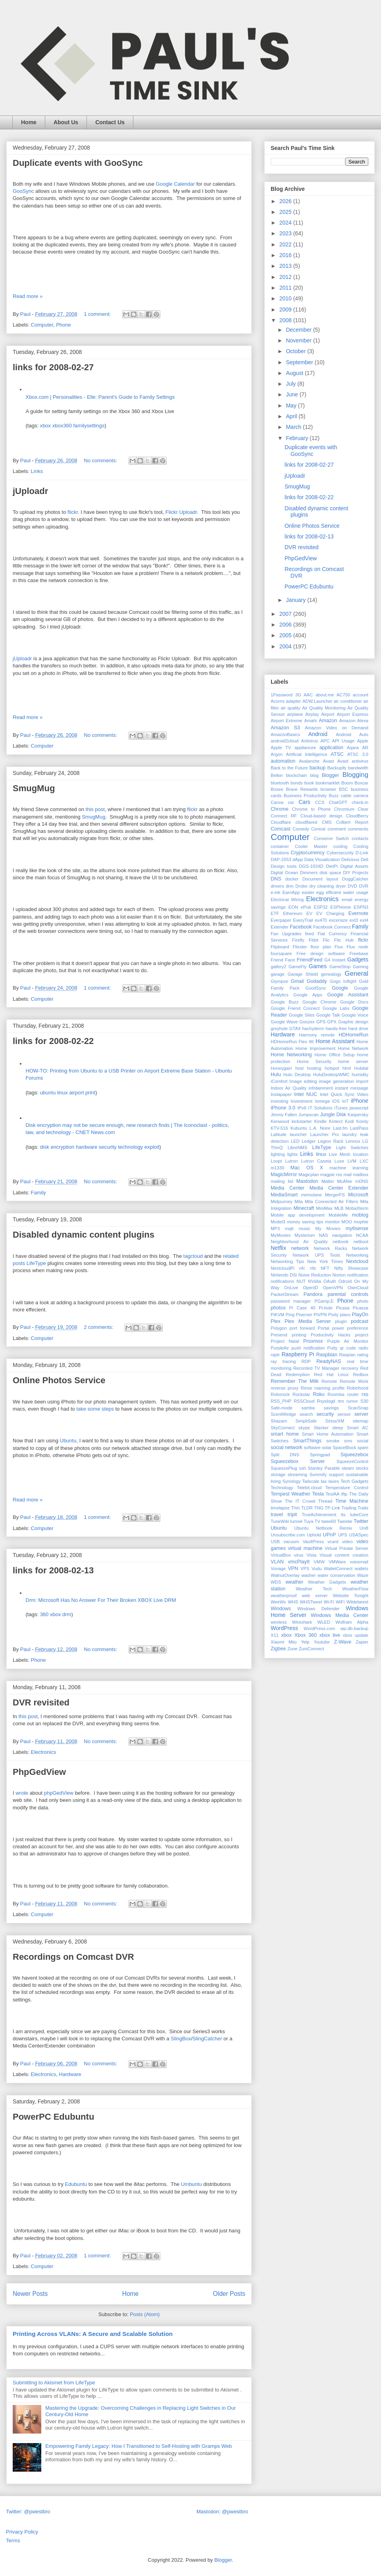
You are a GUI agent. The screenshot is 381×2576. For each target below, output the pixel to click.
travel (277, 1514)
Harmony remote (317, 1034)
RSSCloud (304, 1401)
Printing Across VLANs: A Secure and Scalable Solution (93, 2333)
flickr (72, 512)
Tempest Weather (290, 1494)
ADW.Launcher (317, 701)
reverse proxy (284, 1388)
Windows (281, 1608)
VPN (293, 1568)
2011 (286, 288)
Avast (328, 761)
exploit (152, 1147)
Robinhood (357, 1388)
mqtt (289, 1228)
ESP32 (321, 907)
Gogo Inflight (343, 981)
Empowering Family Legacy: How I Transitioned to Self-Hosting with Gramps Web (138, 2446)
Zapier (362, 1642)
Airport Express (352, 714)
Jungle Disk (333, 1114)
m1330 (277, 1167)
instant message (351, 1088)
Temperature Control (346, 1487)
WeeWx (278, 1601)
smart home (285, 1434)
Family (38, 1193)
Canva (277, 802)
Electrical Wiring (287, 899)
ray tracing (283, 1361)
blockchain (296, 775)
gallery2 (278, 966)
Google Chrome (319, 1002)
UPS (342, 1534)
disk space (330, 872)
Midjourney (281, 1201)
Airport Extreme (286, 720)
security (108, 1147)
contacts (360, 838)
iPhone (359, 1101)
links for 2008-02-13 (53, 1570)
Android (317, 734)
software (312, 1447)
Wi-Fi (329, 1601)
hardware (86, 1147)
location (360, 1154)
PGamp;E (324, 1301)
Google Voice (355, 1015)
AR (365, 747)
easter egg (313, 892)
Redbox (360, 1374)
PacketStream (284, 1294)
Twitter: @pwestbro (28, 2511)
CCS (320, 802)
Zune (292, 1648)
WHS (293, 1601)
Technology (282, 1487)
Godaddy (317, 981)
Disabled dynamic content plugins (83, 1235)
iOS (336, 1101)
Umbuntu (191, 2184)
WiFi (340, 1601)
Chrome (280, 809)
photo (362, 1301)
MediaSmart (284, 1195)
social (362, 1440)
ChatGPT (338, 802)
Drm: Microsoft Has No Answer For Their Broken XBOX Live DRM (101, 1600)
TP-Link (332, 1507)
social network (286, 1447)
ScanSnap (358, 1407)
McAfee (344, 1181)
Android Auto (352, 734)
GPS (321, 1021)
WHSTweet (311, 1601)
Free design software (320, 953)
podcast (359, 1321)
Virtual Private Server (346, 1548)
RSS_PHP (281, 1401)
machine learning (348, 1167)
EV (309, 913)
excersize (338, 920)
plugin (341, 1321)
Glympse (279, 981)
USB (275, 1541)
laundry (349, 1134)
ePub (306, 907)
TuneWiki (280, 1521)
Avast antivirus (352, 761)
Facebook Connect (331, 927)
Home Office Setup (334, 1054)
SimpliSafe (306, 1421)
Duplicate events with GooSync (78, 163)
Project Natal (285, 1341)
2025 (286, 212)
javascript (359, 1107)
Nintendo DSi (284, 1275)
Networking (357, 1255)
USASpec (359, 1534)
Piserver (304, 1314)
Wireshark (302, 1622)
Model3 (278, 1221)
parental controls (347, 1294)
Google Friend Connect (295, 1008)
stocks (362, 1468)
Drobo (301, 886)
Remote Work (354, 1381)
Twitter (361, 1521)
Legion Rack (331, 1141)
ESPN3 (361, 907)
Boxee (277, 789)
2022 (286, 244)
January (296, 600)
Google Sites (302, 1015)
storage (278, 1474)
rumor (352, 1401)
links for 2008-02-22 (53, 1041)
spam (363, 1447)
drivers (277, 886)
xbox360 (62, 426)
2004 (286, 646)
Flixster (300, 946)
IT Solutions (320, 1107)
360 (44, 1614)
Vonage (278, 1568)
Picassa (360, 1307)
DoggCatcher (355, 879)
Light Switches (352, 1147)
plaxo (345, 1314)
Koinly (362, 1121)
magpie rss (331, 1174)
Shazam (279, 1421)
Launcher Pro (324, 1134)
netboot (361, 1241)
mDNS (361, 1181)
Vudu (317, 1568)
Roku (318, 1394)
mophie (361, 1221)
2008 (286, 320)
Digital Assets (354, 866)
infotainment (321, 1088)
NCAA (362, 1235)
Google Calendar (175, 184)
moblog (360, 1215)
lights (292, 1154)
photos (278, 1308)
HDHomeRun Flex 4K (292, 1041)
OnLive (291, 1287)
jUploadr (30, 491)
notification (358, 1275)
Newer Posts (30, 2293)
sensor (344, 1414)
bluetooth (280, 782)
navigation (342, 1235)
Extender (280, 927)
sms (348, 1440)
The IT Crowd (300, 1501)
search (306, 1414)
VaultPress (313, 1541)
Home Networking (291, 1054)
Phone (63, 325)
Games (318, 966)
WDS (276, 1582)
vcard (332, 1541)
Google (340, 988)
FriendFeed (309, 960)
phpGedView (58, 1793)
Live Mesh (339, 1154)
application (331, 747)
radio (363, 1348)
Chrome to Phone (311, 809)
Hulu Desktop (297, 1074)
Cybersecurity (340, 852)
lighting (278, 1154)
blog (314, 775)
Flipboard (280, 946)
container (280, 846)
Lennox (353, 1141)
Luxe (339, 1161)
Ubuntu (68, 1441)
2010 (286, 298)
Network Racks (330, 1248)
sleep (337, 1427)
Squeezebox (354, 1454)
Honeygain (281, 1068)
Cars (304, 802)
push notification (308, 1348)
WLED (324, 1622)
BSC (343, 789)
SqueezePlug (284, 1468)
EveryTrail (303, 920)
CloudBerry (357, 815)
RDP (306, 1361)
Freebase (359, 953)
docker (292, 879)
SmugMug (34, 788)
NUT (301, 1281)
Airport (328, 714)
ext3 (354, 920)
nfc (302, 1268)
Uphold (314, 1534)
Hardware (70, 2074)
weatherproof (283, 1595)
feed (309, 933)
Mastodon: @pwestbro (222, 2511)
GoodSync (315, 988)
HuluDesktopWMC (331, 1074)
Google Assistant (347, 995)
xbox (45, 426)
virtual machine (305, 1548)
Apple (362, 740)
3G (298, 694)
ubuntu (48, 1093)
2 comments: (99, 1327)
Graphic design (353, 1021)
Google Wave (284, 1021)
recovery (349, 1368)
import (362, 1081)
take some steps (95, 1409)
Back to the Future (289, 767)
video (347, 1541)
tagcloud (193, 1256)
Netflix (278, 1248)
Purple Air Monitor (347, 1341)
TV (317, 1521)
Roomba (335, 1394)
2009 (286, 309)
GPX (332, 1021)
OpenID (310, 1287)
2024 (286, 222)
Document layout (320, 879)
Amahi (310, 720)
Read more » (27, 296)
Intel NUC (305, 1094)
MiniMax (324, 1208)
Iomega (322, 1101)
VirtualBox (281, 1555)
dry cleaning (321, 886)
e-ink (275, 892)
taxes (333, 1481)
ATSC (337, 754)
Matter (327, 1181)
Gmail (297, 981)
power (338, 1328)
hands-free (336, 1028)
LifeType (36, 1263)
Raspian (347, 1354)
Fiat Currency (332, 933)
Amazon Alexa (353, 720)
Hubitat (361, 1068)
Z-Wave (343, 1642)
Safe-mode (281, 1407)
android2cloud (284, 740)
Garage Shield (303, 974)
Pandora (313, 1294)
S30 (364, 1401)
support (336, 1474)
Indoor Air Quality (288, 1088)
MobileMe (338, 1215)
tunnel (296, 1521)
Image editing (303, 1081)
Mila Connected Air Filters (331, 1201)
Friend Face (283, 959)
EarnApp (291, 892)
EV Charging (330, 913)
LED (295, 1141)
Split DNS (285, 1454)
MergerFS (335, 1194)
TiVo (295, 1507)
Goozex (307, 1021)
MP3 (275, 1228)
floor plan (320, 946)
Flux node (357, 946)
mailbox (360, 1174)
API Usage (343, 740)
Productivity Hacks (330, 1334)
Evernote (358, 913)
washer (308, 1575)
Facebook (301, 927)
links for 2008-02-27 (53, 367)
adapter (293, 701)
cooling (340, 846)
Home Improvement (315, 1048)
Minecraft (303, 1208)
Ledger (309, 1141)
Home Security (314, 1061)
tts (343, 1514)
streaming (297, 1474)
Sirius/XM (334, 1421)
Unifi (364, 1528)
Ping (290, 1314)
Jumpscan (308, 1114)
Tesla (317, 1494)
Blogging (355, 775)
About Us (66, 122)
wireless (279, 1622)
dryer (341, 886)
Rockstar (301, 1394)
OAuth (329, 1281)
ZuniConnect (311, 1648)
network (300, 1248)
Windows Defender (318, 1608)
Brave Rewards (302, 789)
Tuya (308, 1521)
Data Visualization (322, 859)
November (299, 340)
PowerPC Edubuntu (53, 2117)
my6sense (357, 1228)
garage (278, 974)
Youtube (322, 1642)
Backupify (337, 767)
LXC (364, 1161)
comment (336, 829)
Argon (277, 754)
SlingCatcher (207, 2039)
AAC (308, 694)
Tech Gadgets (354, 1481)
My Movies (328, 1228)
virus (299, 1555)
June (292, 394)
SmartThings (307, 1441)
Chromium (344, 809)
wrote (21, 1793)
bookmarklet (328, 782)
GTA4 (294, 1028)
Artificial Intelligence (306, 754)
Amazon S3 (285, 728)
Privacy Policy (22, 2532)
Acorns (278, 701)
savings (331, 1407)
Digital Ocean (284, 872)
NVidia (314, 1281)
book (309, 782)
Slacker (321, 1427)
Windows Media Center (339, 1615)
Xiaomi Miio (283, 1642)
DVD (352, 886)
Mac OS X (307, 1168)
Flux (339, 946)
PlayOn (360, 1314)
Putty (332, 1348)
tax (324, 1481)
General (356, 973)
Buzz (334, 795)
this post (95, 809)
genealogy (331, 974)
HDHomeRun (353, 1035)
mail (347, 1174)
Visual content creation (343, 1555)
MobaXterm (356, 1208)
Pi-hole (326, 1307)
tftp (344, 1494)
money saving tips (305, 1221)
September (300, 362)
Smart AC (357, 1427)
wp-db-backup (354, 1628)
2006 (286, 624)
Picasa (343, 1307)
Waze (362, 1575)
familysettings (89, 426)
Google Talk (328, 1015)
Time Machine (351, 1501)
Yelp (305, 1642)
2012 (286, 277)
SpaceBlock (344, 1447)
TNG (318, 1507)
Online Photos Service (59, 1380)
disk (44, 1147)
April (292, 416)
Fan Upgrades (286, 933)
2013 (286, 266)
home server (353, 1061)
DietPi (332, 866)
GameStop (339, 966)
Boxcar (361, 782)
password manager (291, 1301)
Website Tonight (350, 1595)
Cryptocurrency (308, 852)
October (296, 351)
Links (37, 471)
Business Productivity (305, 795)
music (304, 1228)
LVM (352, 1161)
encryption (62, 1147)
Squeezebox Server (298, 1461)
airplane (295, 714)
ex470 (321, 920)
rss (365, 1394)
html (347, 1068)
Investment (301, 1101)
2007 (286, 614)
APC (325, 740)
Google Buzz (284, 1002)
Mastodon (307, 1181)
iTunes (341, 1107)
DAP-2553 (281, 859)
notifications (282, 1281)
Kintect (336, 1121)
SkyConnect (282, 1427)
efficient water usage (347, 892)
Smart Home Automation (327, 1434)
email (347, 899)
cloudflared (306, 822)
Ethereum (292, 913)
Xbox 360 (305, 1635)
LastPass (359, 1128)
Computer (42, 325)
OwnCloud (358, 1287)
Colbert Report (352, 822)
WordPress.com (319, 1628)
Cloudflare (281, 822)
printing (299, 1334)
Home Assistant (335, 1041)
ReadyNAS (328, 1361)
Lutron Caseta (316, 1161)
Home (29, 122)
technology (130, 1147)
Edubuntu (76, 2184)
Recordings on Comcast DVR (73, 1957)
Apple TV (281, 747)
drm (66, 1614)
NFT (325, 1268)
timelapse (280, 1507)
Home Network (353, 1048)
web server (315, 1595)
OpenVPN (333, 1287)
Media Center (287, 1188)
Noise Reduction (314, 1275)
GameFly (297, 966)
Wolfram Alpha (351, 1622)
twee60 (328, 1521)
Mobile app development (298, 1215)
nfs (313, 1268)
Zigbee (278, 1648)
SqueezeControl (352, 1461)
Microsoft (358, 1195)
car (291, 802)
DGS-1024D (311, 866)
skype (304, 1427)
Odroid (345, 1281)
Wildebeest (357, 1601)
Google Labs (336, 1008)
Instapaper (281, 1094)
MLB (339, 1208)
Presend (279, 1334)
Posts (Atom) (145, 2314)
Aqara (353, 747)
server (361, 1414)
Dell (364, 859)
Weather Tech (314, 1588)
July (291, 384)
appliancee (305, 747)
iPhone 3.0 (283, 1108)
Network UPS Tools (316, 1255)
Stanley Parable (324, 1468)
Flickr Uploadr (181, 512)
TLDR (307, 1507)
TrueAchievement (319, 1514)
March (294, 427)
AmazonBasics (285, 734)
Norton (339, 1275)
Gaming (360, 966)
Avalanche (309, 761)
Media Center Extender (339, 1188)
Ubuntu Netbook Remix (323, 1528)
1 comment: (98, 314)
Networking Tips (287, 1261)
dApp (297, 859)
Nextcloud (357, 1261)
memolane (311, 1194)
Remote (329, 1381)
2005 (286, 635)
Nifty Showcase (351, 1268)
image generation (336, 1081)
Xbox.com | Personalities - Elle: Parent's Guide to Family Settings (100, 397)
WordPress (284, 1628)
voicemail (359, 1561)
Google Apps (307, 994)
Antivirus (309, 740)
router (353, 1394)
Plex (276, 1321)
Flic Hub (344, 940)
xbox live (329, 1635)
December (299, 330)
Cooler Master (311, 846)
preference (358, 1328)
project (361, 1334)
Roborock (280, 1394)
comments (358, 829)
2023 (286, 233)
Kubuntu (299, 1128)
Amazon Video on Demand (336, 727)
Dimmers (309, 872)
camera (361, 795)
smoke (332, 1440)
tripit (292, 1514)
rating (362, 1354)
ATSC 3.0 (357, 754)
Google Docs (354, 1002)
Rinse (306, 1388)
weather (294, 1582)
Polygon (279, 1328)
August (295, 373)
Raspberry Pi (297, 1354)
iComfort (279, 1081)
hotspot (332, 1068)
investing (279, 1101)
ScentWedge (283, 1414)
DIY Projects (355, 872)
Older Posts (229, 2293)
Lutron (291, 1161)
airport (76, 1093)
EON (293, 907)
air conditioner (348, 701)
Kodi (349, 1121)
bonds (296, 782)
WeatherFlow (355, 1588)
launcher (298, 1134)
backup (318, 768)
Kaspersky (358, 1114)
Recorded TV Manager (316, 1368)
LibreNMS (298, 1147)
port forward (302, 1328)
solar (326, 1447)
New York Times (325, 1261)
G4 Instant (334, 959)
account (360, 694)
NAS (323, 1235)
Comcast (281, 829)
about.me (325, 694)
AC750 (343, 694)
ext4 (364, 920)
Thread (325, 1501)
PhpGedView (39, 1772)
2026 (286, 201)
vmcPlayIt (299, 1562)
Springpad (320, 1454)
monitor (332, 1221)
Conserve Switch (331, 838)
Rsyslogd (326, 1401)
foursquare (281, 953)
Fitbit (313, 940)
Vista (311, 1555)
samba (308, 1407)
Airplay (312, 714)
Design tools (283, 866)
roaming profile (329, 1388)
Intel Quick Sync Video (344, 1094)
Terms (13, 2540)
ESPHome (340, 907)
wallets (361, 1568)
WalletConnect (338, 1568)
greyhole (279, 1028)
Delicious (350, 859)
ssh (302, 1468)
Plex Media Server (308, 1321)
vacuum (291, 1541)
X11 (275, 1635)
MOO (346, 1221)
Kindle (320, 1121)
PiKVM (277, 1314)
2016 (286, 255)
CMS (327, 822)
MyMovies (281, 1235)
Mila (298, 1201)
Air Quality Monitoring (324, 708)
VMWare (337, 1561)
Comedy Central (308, 829)
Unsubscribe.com (288, 1534)
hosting (314, 1068)
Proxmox (313, 1341)
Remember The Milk (295, 1381)
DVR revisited (41, 1702)
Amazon (328, 720)
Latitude (279, 1134)
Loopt (276, 1161)
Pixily (333, 1314)
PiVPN (320, 1314)
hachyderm (313, 1028)
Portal (323, 1328)
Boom (347, 782)
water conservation (336, 1575)
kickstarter (302, 1121)
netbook (340, 1241)
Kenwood (280, 1121)
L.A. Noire (320, 1128)
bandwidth (358, 767)
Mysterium (304, 1235)
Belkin (277, 775)
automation (283, 761)
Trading (348, 1507)
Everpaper (281, 920)
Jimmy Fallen (284, 1114)
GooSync (23, 191)
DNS (276, 879)
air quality (290, 708)
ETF (275, 913)
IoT (345, 1101)
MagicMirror (284, 1174)
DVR (363, 886)
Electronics (43, 1752)
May (292, 405)
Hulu (276, 1074)
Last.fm (340, 1128)
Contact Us (110, 122)
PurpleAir (280, 1348)
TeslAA (333, 1494)
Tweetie (344, 1521)
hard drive (358, 1028)
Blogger (330, 775)
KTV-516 (279, 1128)
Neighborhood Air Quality (299, 1241)
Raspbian (326, 1354)
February (298, 438)
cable (346, 795)
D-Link (362, 852)
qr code (348, 1348)
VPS (304, 1568)
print (90, 1093)
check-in (360, 802)
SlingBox (181, 2039)
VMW (319, 1561)
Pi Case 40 (302, 1307)
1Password (281, 694)
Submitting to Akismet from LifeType (54, 2383)
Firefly (298, 940)
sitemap (360, 1421)
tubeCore (359, 1514)
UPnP (329, 1535)
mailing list (282, 1181)
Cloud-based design (321, 815)
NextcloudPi (282, 1268)
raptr (275, 1354)
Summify (318, 1474)
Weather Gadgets (327, 1582)
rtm (341, 1401)
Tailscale (310, 1481)
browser (328, 789)
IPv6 (301, 1107)
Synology (292, 1481)
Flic (326, 940)
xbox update (355, 1635)
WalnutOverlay (285, 1575)
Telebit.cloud (309, 1487)
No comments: (101, 460)
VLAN (277, 1562)
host (299, 1068)
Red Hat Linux (331, 1374)
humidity (360, 1074)
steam (348, 1468)
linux (62, 1093)
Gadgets (357, 959)
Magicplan (308, 1174)
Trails (363, 1507)
